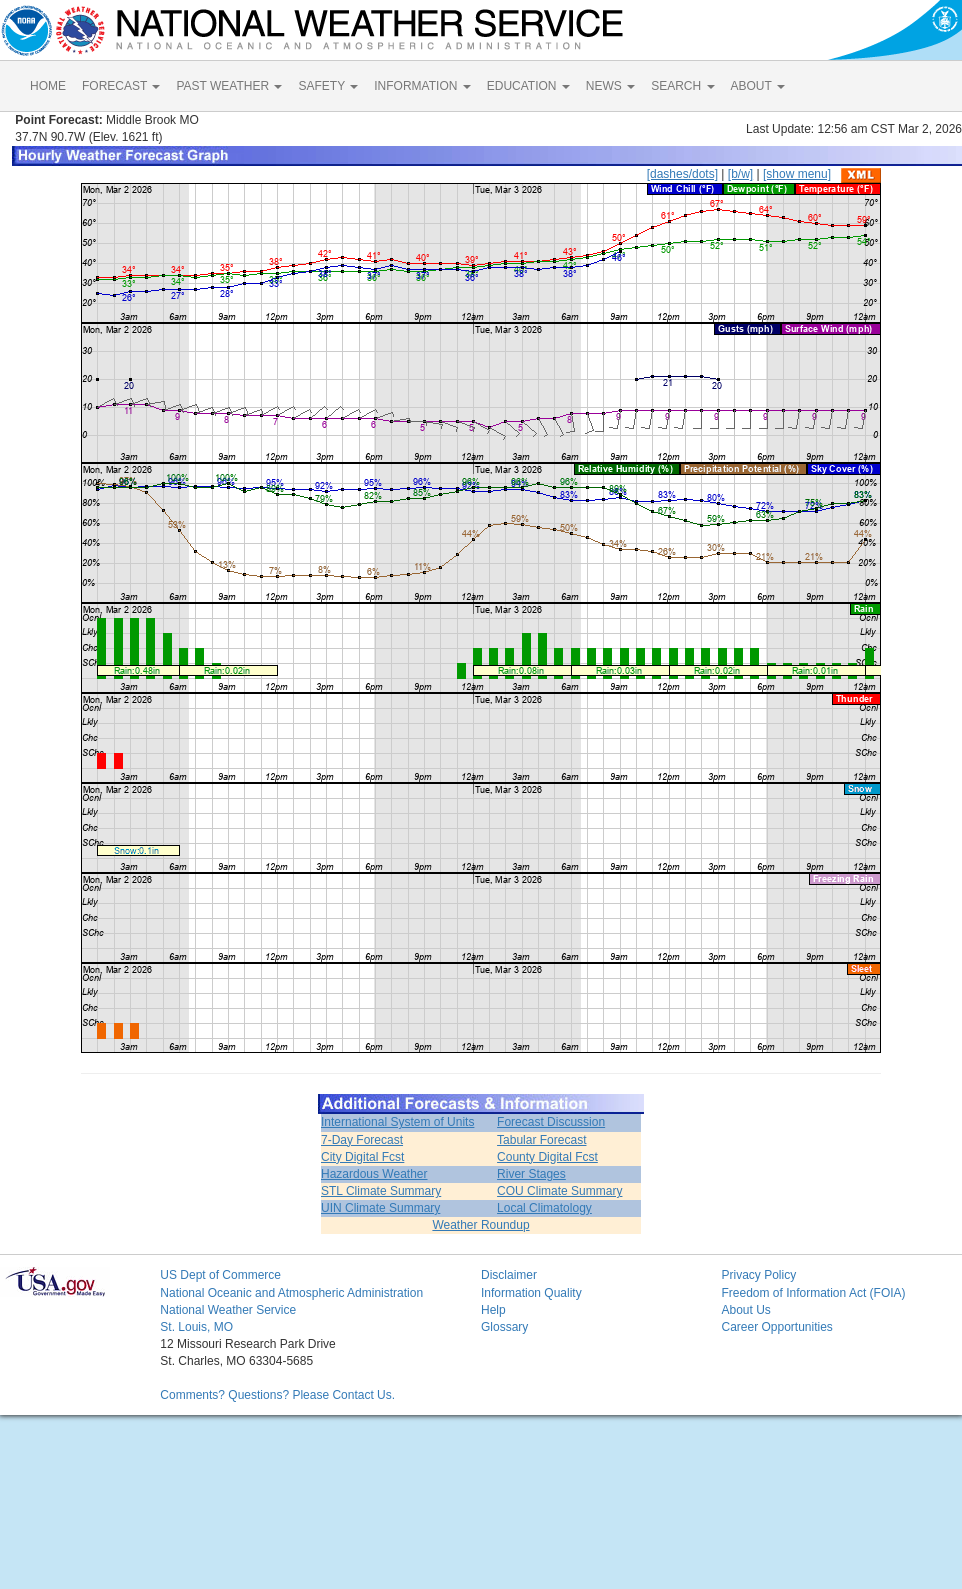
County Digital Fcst (547, 1157)
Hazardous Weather (374, 1174)
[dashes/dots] (682, 174)
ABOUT (758, 86)
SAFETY (328, 86)
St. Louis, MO (196, 1327)
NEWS (610, 86)
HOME (48, 86)
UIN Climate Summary (380, 1208)
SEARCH (682, 86)
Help (493, 1310)
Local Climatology (544, 1208)
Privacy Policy (758, 1275)
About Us (745, 1310)
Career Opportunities (776, 1327)
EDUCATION (528, 86)
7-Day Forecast (362, 1140)
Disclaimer (509, 1275)
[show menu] (797, 174)
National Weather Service (228, 1310)
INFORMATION (422, 86)
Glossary (504, 1327)
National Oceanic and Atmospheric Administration (291, 1293)
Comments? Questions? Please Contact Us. (277, 1395)
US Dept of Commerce (220, 1275)
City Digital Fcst (362, 1157)
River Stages (531, 1174)
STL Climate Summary (381, 1191)
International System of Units (397, 1122)
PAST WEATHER (229, 86)
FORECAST (121, 86)
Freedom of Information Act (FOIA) (813, 1293)
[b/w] (740, 174)
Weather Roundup (480, 1225)
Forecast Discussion (551, 1122)
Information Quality (531, 1293)
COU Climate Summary (559, 1191)
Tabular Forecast (541, 1140)
